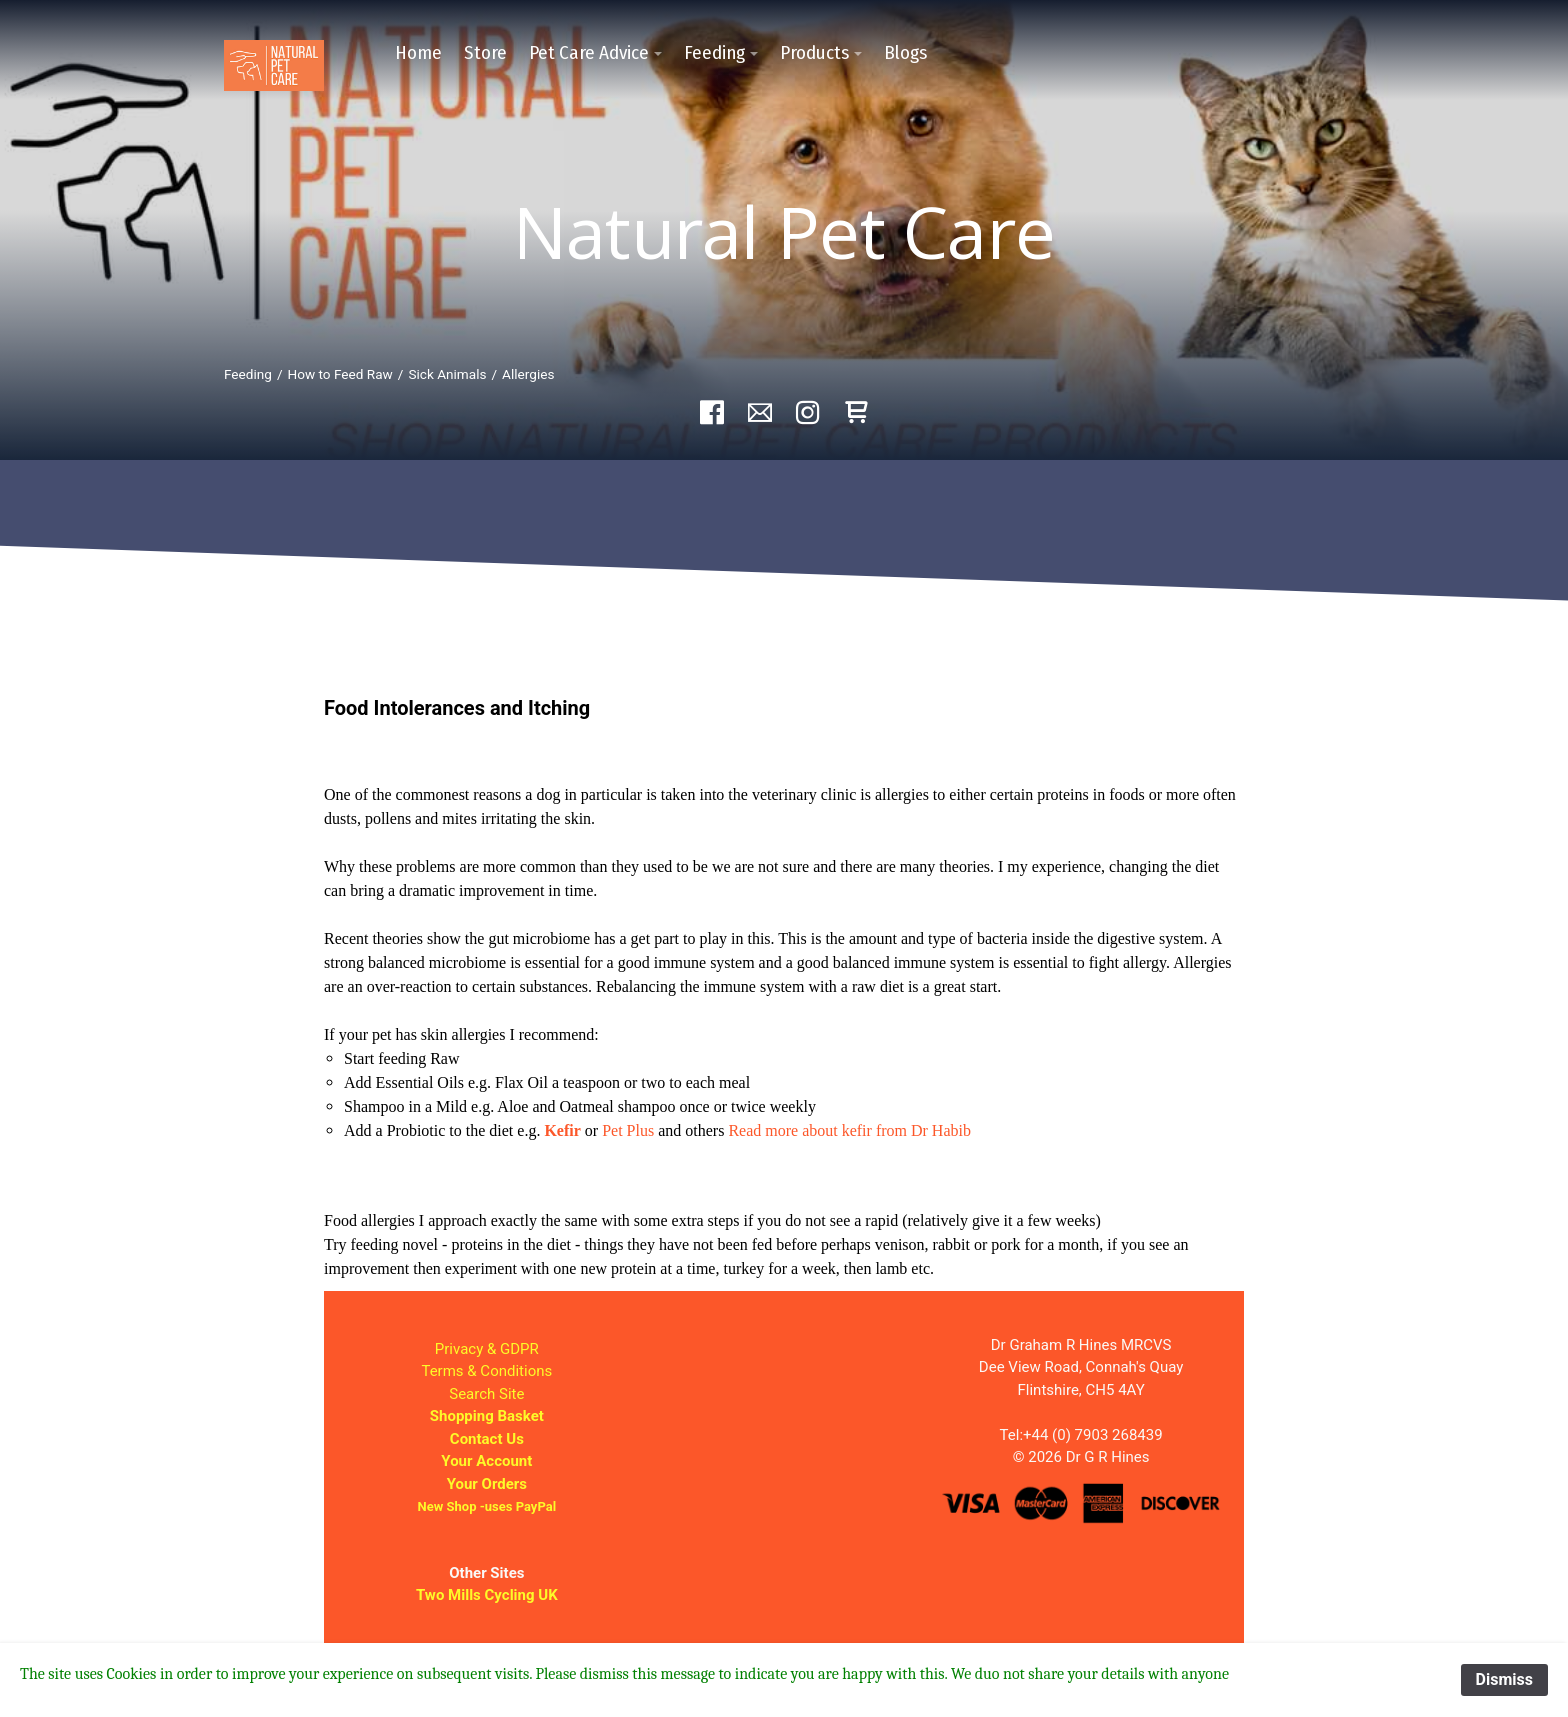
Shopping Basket (487, 1416)
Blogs (905, 52)
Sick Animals (447, 374)
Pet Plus (628, 1130)
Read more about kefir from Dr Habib (849, 1130)
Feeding (714, 52)
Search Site (486, 1394)
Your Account (486, 1461)
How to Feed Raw (340, 374)
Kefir (562, 1130)
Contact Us (487, 1439)
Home (418, 52)
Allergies (528, 374)
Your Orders (487, 1484)
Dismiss (1504, 1679)
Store (485, 52)
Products (814, 52)
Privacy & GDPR (487, 1349)
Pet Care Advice (589, 52)
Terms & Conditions (486, 1371)
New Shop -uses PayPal (487, 1506)
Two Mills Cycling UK (487, 1595)
